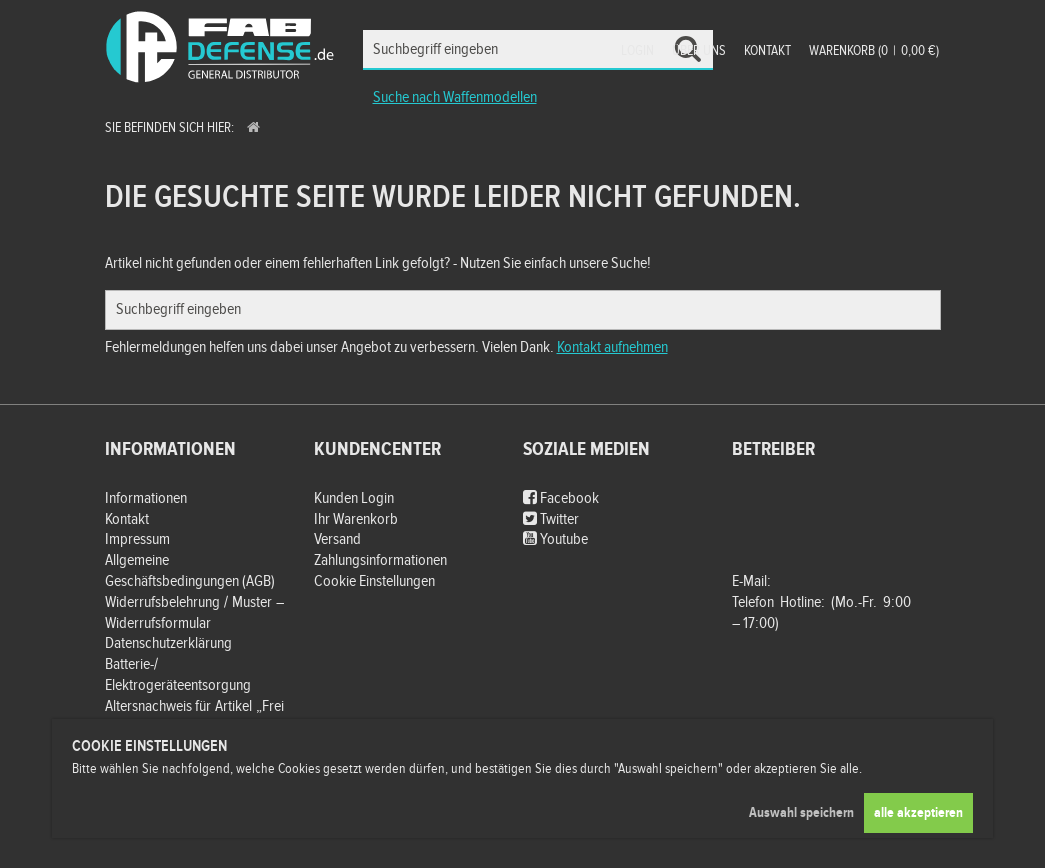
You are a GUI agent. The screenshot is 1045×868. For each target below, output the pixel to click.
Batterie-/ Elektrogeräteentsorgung (178, 675)
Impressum (137, 539)
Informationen (146, 498)
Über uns (699, 51)
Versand (337, 539)
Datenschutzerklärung (168, 643)
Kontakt (767, 51)
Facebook (561, 498)
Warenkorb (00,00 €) (874, 51)
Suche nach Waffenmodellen (455, 97)
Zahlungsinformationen (380, 560)
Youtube (555, 539)
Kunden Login (354, 498)
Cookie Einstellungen (374, 581)
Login (637, 51)
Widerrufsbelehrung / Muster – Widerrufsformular (194, 613)
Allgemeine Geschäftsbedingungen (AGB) (190, 571)
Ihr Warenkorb (356, 519)
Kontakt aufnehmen (612, 347)
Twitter (551, 519)
